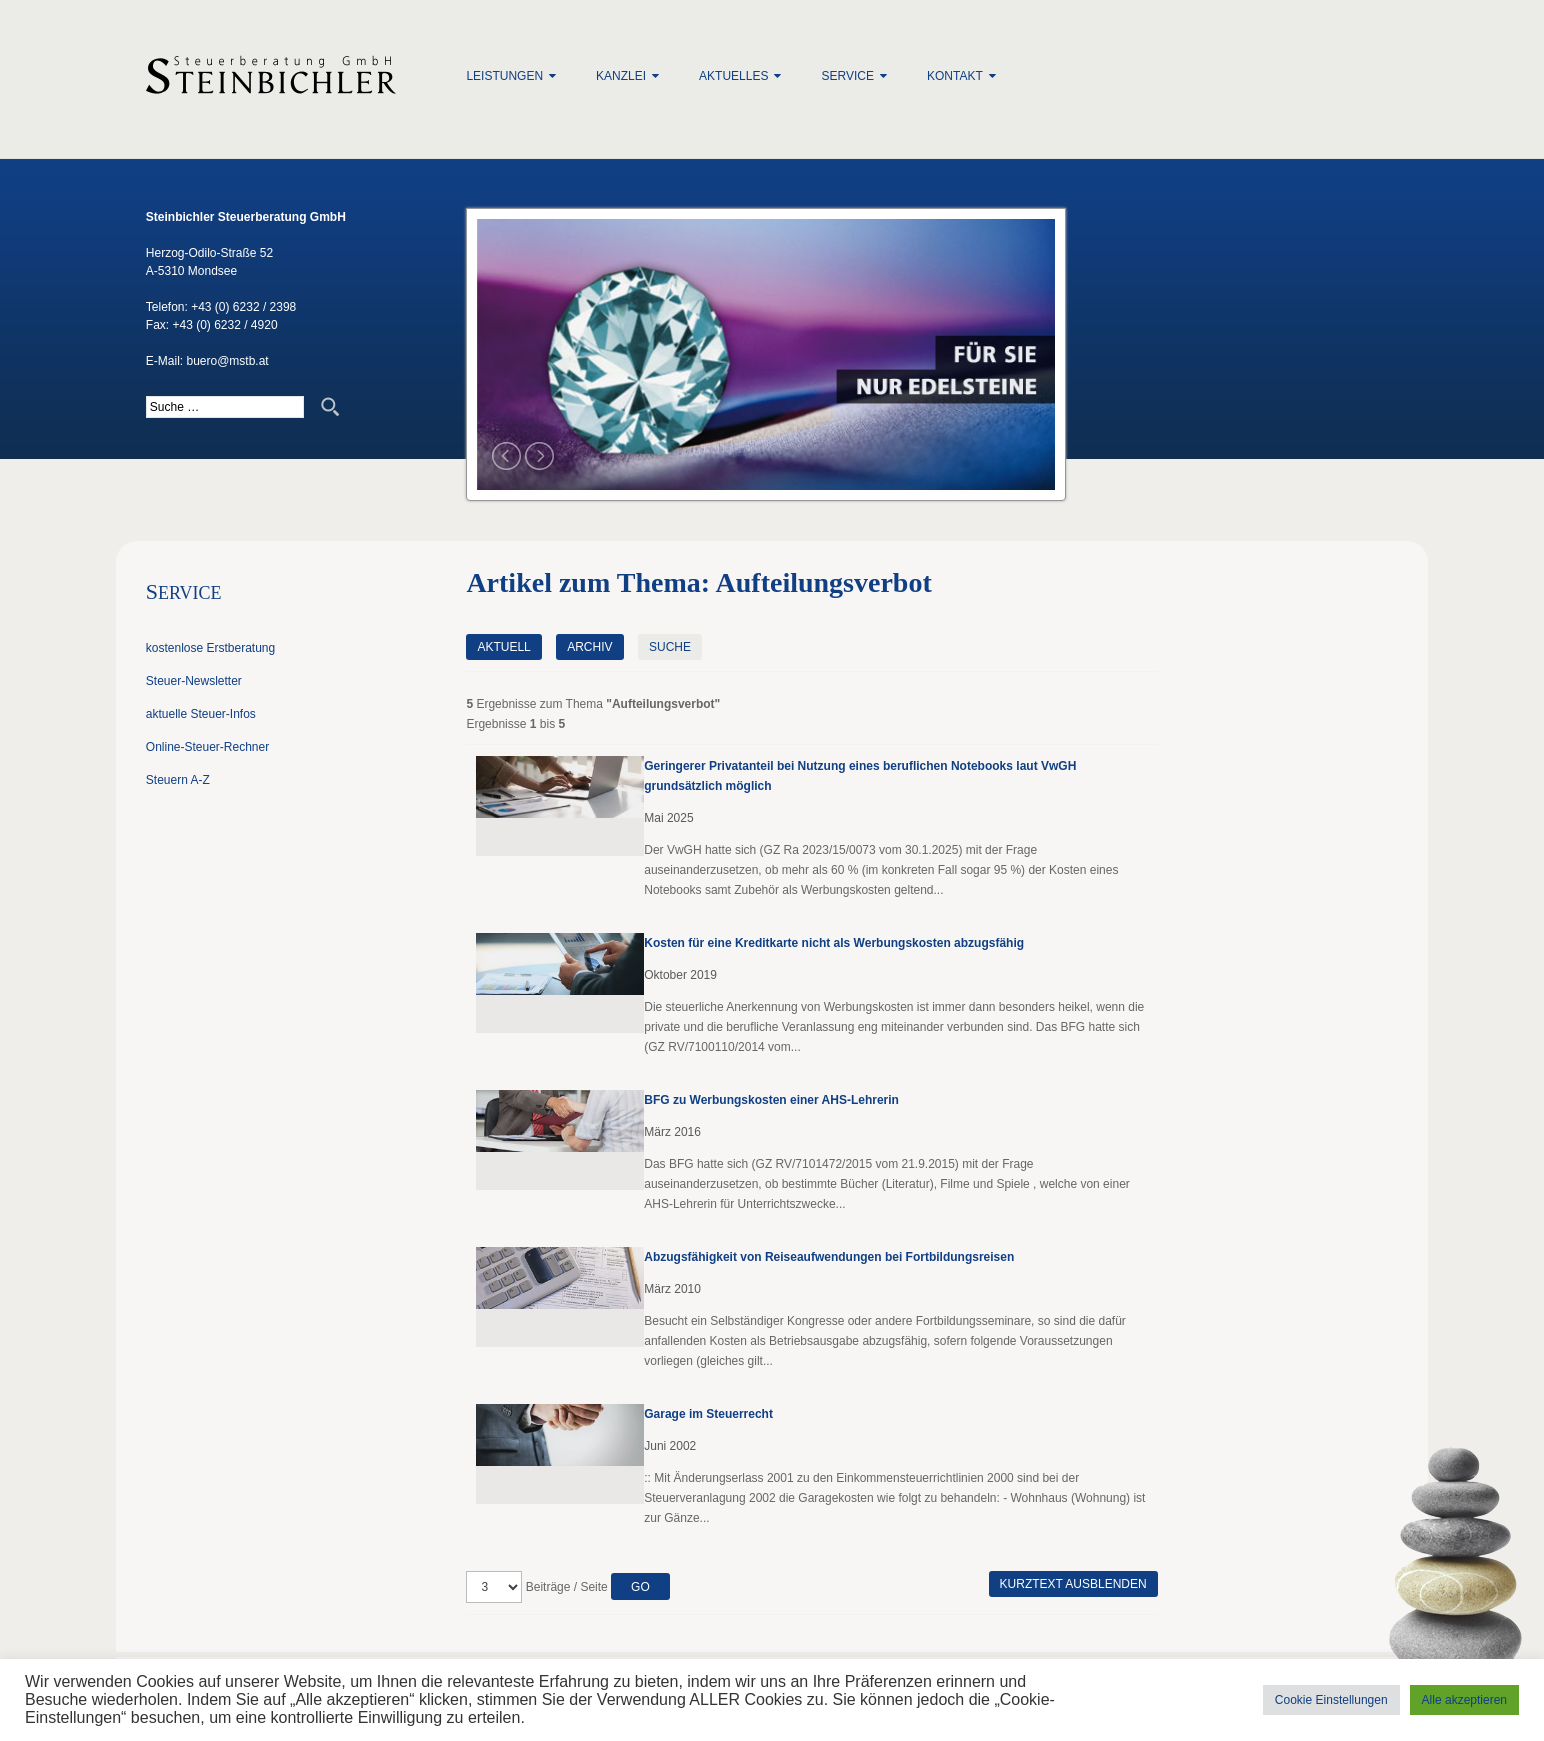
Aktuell (503, 647)
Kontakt (955, 76)
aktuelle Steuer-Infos (201, 714)
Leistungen (504, 76)
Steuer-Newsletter (194, 681)
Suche (670, 647)
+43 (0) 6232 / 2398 (243, 307)
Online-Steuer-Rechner (207, 747)
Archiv (589, 647)
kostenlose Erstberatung (210, 648)
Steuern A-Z (178, 780)
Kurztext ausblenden (1073, 1584)
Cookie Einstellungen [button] (1331, 1700)
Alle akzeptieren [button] (1464, 1700)
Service (847, 76)
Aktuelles (733, 76)
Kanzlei (621, 76)
